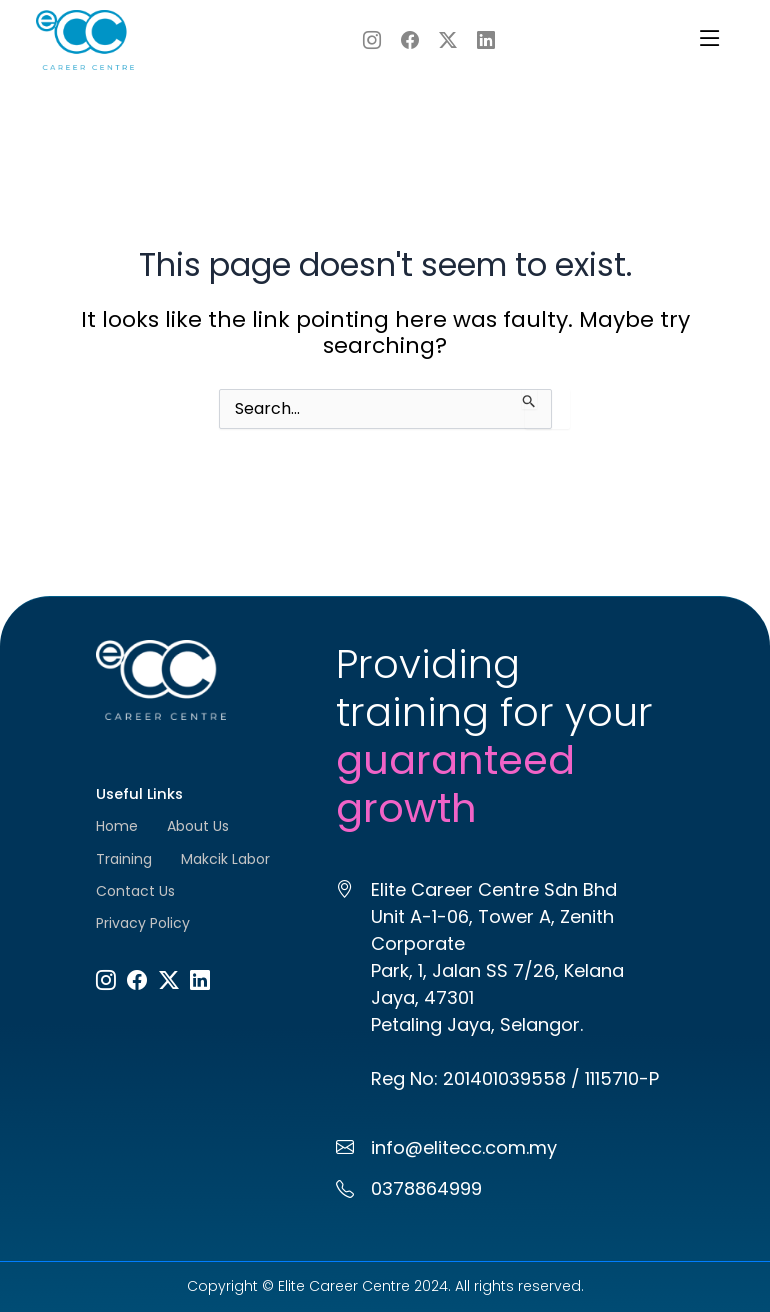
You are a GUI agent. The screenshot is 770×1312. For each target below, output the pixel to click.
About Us (198, 826)
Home (117, 826)
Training (124, 859)
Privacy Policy (143, 923)
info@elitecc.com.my (464, 1147)
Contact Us (135, 891)
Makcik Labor (225, 859)
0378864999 (426, 1188)
